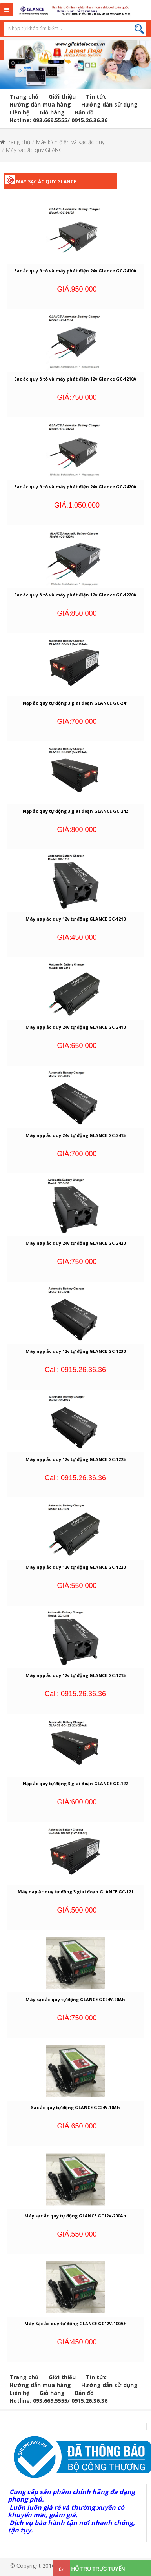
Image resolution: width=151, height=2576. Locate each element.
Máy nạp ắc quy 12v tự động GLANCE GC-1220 (75, 1567)
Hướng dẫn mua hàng (40, 104)
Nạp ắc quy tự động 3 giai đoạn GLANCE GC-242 (75, 811)
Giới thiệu (62, 96)
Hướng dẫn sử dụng (109, 104)
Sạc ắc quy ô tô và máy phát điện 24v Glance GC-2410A (75, 271)
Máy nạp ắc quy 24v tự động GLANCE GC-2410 (75, 1027)
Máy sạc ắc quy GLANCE (35, 150)
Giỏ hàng (52, 112)
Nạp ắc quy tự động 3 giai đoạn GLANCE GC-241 (75, 703)
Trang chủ (23, 96)
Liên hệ (19, 112)
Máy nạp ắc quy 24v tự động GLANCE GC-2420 (75, 1243)
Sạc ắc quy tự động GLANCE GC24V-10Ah (75, 2107)
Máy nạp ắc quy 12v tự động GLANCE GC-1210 (75, 919)
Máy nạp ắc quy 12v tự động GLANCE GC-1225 (75, 1459)
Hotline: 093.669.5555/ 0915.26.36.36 (58, 120)
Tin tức (96, 96)
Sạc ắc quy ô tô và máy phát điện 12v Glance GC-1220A (75, 595)
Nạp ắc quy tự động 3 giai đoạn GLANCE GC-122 (75, 1783)
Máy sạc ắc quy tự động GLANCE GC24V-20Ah (75, 1999)
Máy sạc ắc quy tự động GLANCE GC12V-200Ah (75, 2216)
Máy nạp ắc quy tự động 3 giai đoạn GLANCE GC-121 (75, 1891)
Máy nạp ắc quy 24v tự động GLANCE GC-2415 (75, 1135)
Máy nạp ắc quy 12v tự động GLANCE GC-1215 (75, 1675)
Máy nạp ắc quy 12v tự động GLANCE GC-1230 (75, 1351)
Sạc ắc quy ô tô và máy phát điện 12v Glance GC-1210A (75, 379)
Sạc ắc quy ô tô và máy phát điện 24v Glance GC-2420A (75, 486)
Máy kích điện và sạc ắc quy (70, 142)
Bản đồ (84, 112)
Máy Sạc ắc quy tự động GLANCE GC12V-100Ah (75, 2323)
